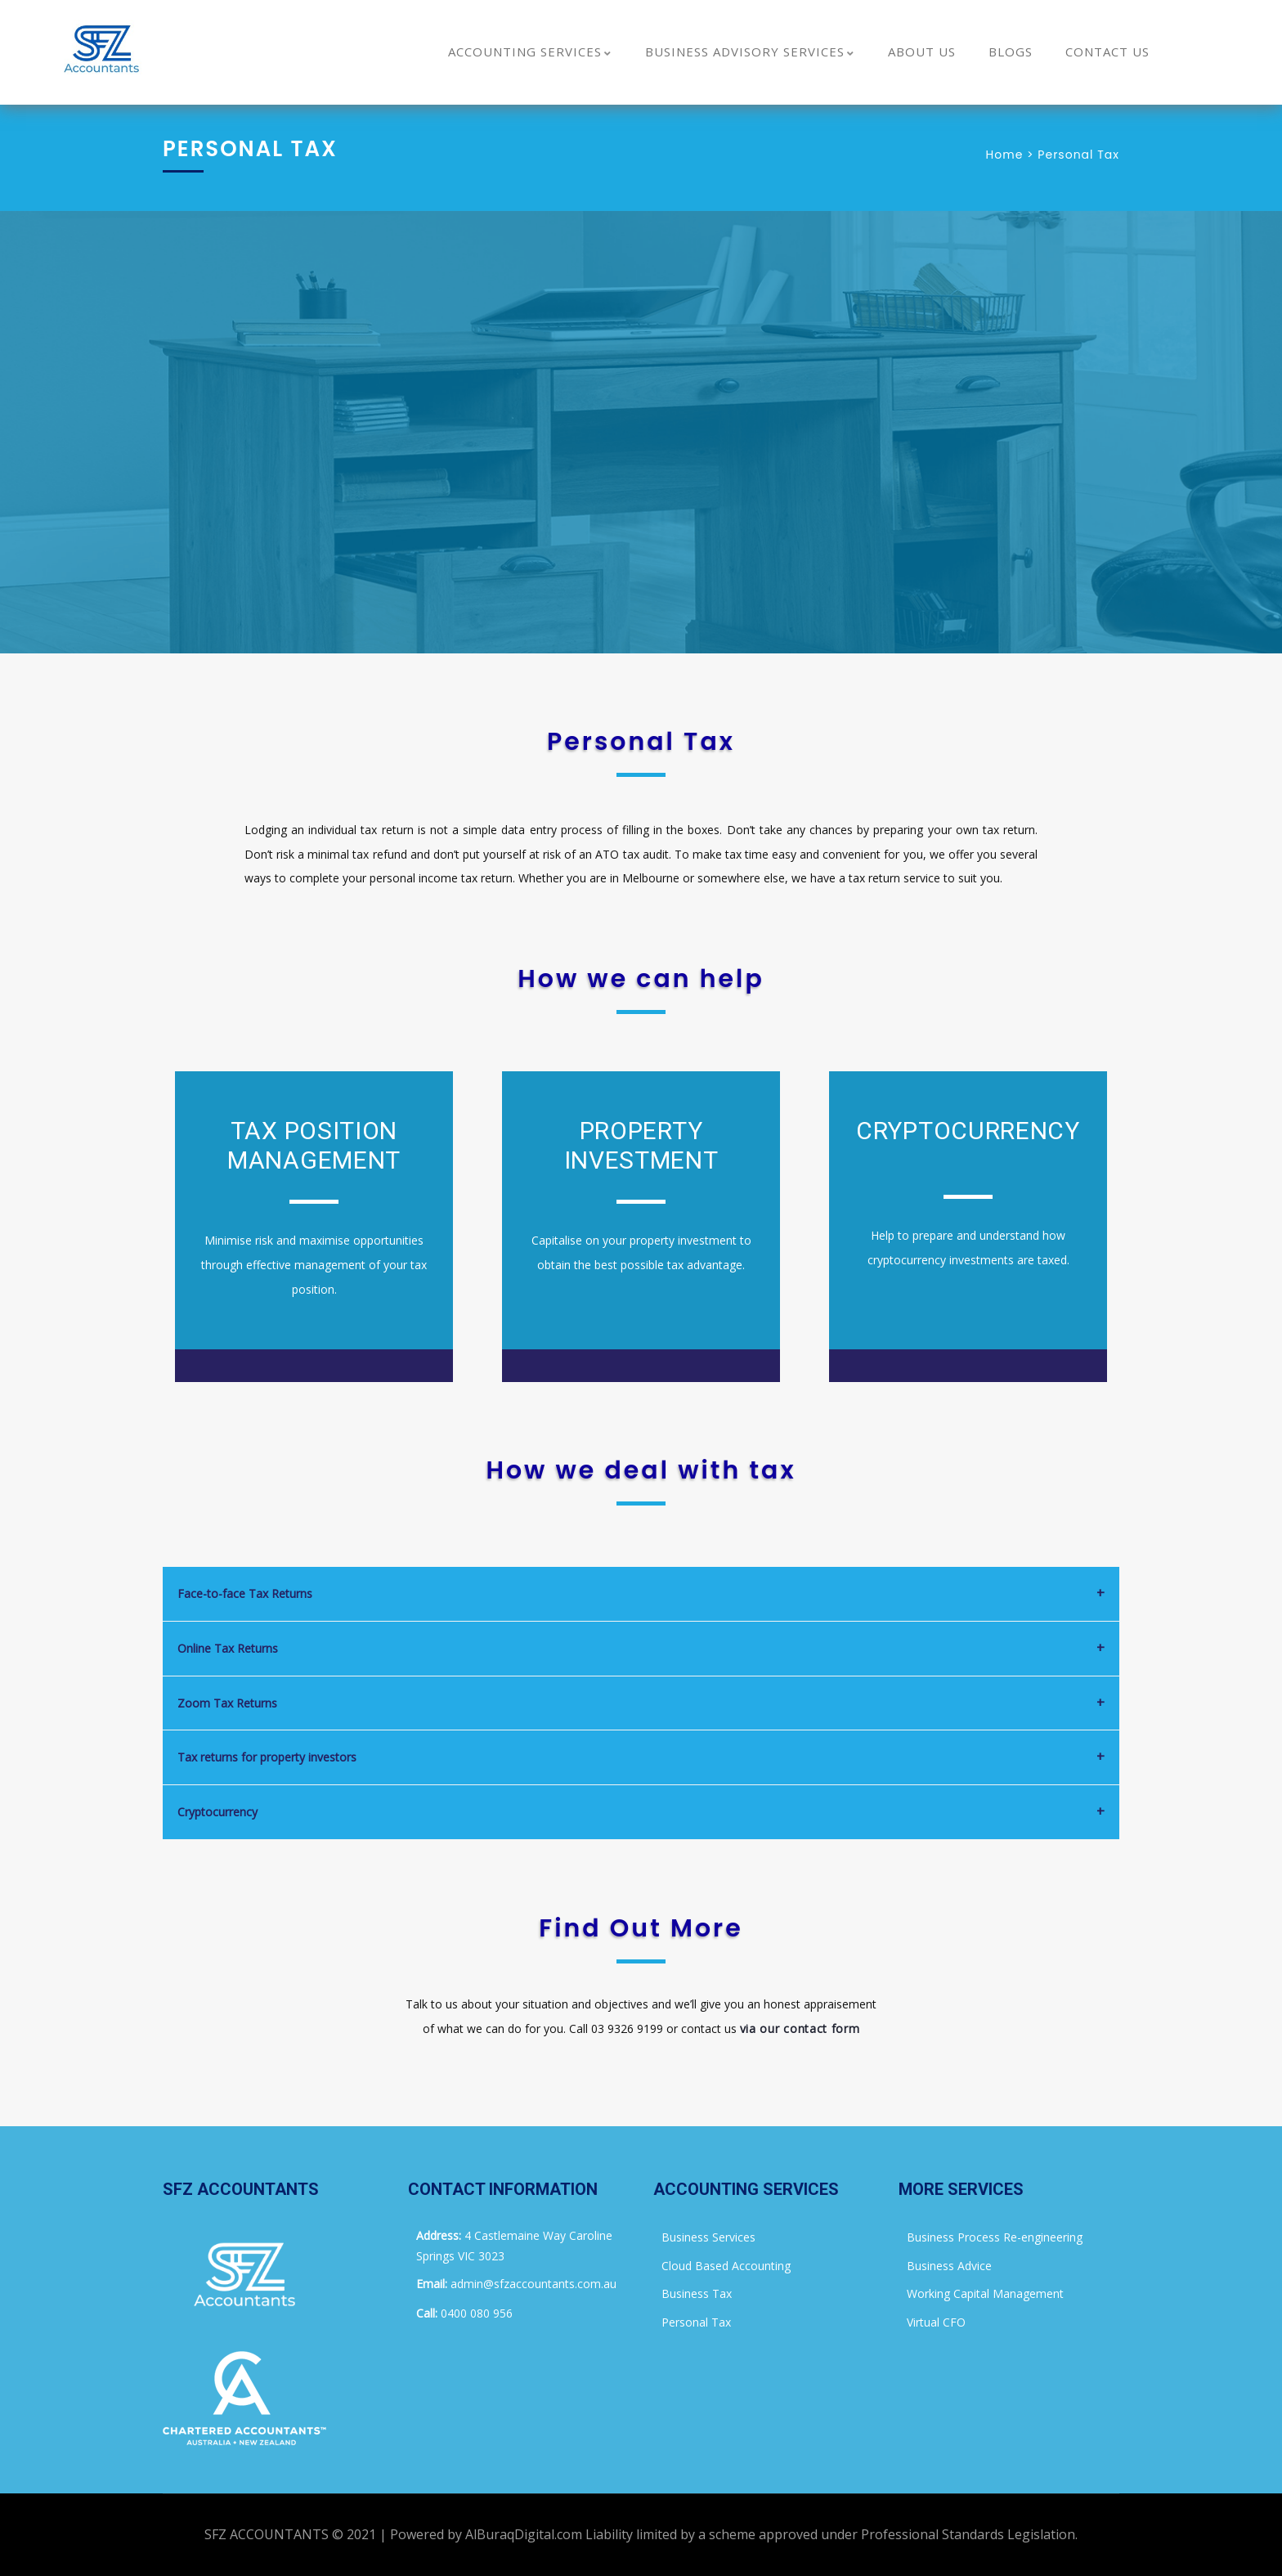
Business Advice (949, 2265)
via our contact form (800, 2028)
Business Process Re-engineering (995, 2237)
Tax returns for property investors (266, 1757)
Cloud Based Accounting (726, 2265)
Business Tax (696, 2293)
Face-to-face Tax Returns (244, 1593)
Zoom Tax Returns (227, 1703)
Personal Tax (696, 2322)
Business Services (708, 2237)
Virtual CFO (936, 2322)
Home (1005, 154)
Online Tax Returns (227, 1648)
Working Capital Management (985, 2293)
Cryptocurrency (217, 1812)
